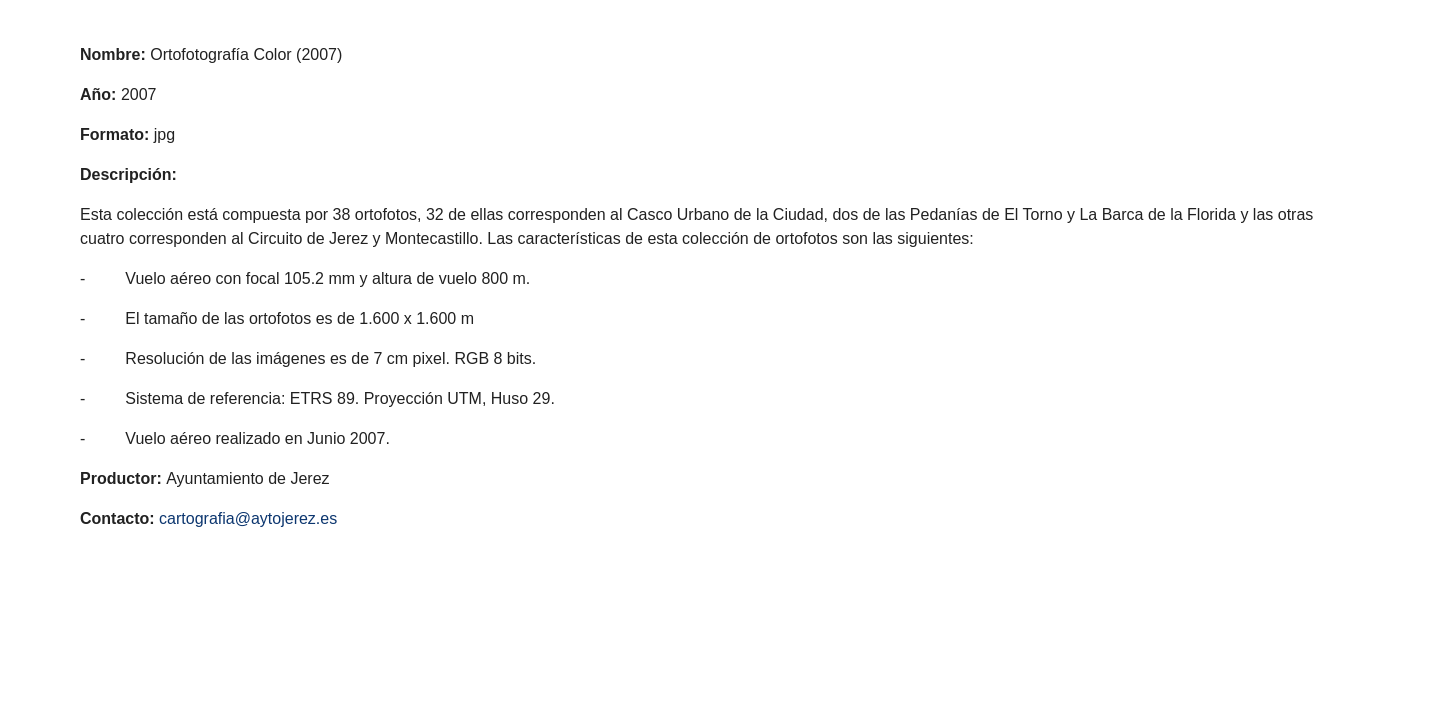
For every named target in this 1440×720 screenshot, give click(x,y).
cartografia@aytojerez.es (248, 518)
